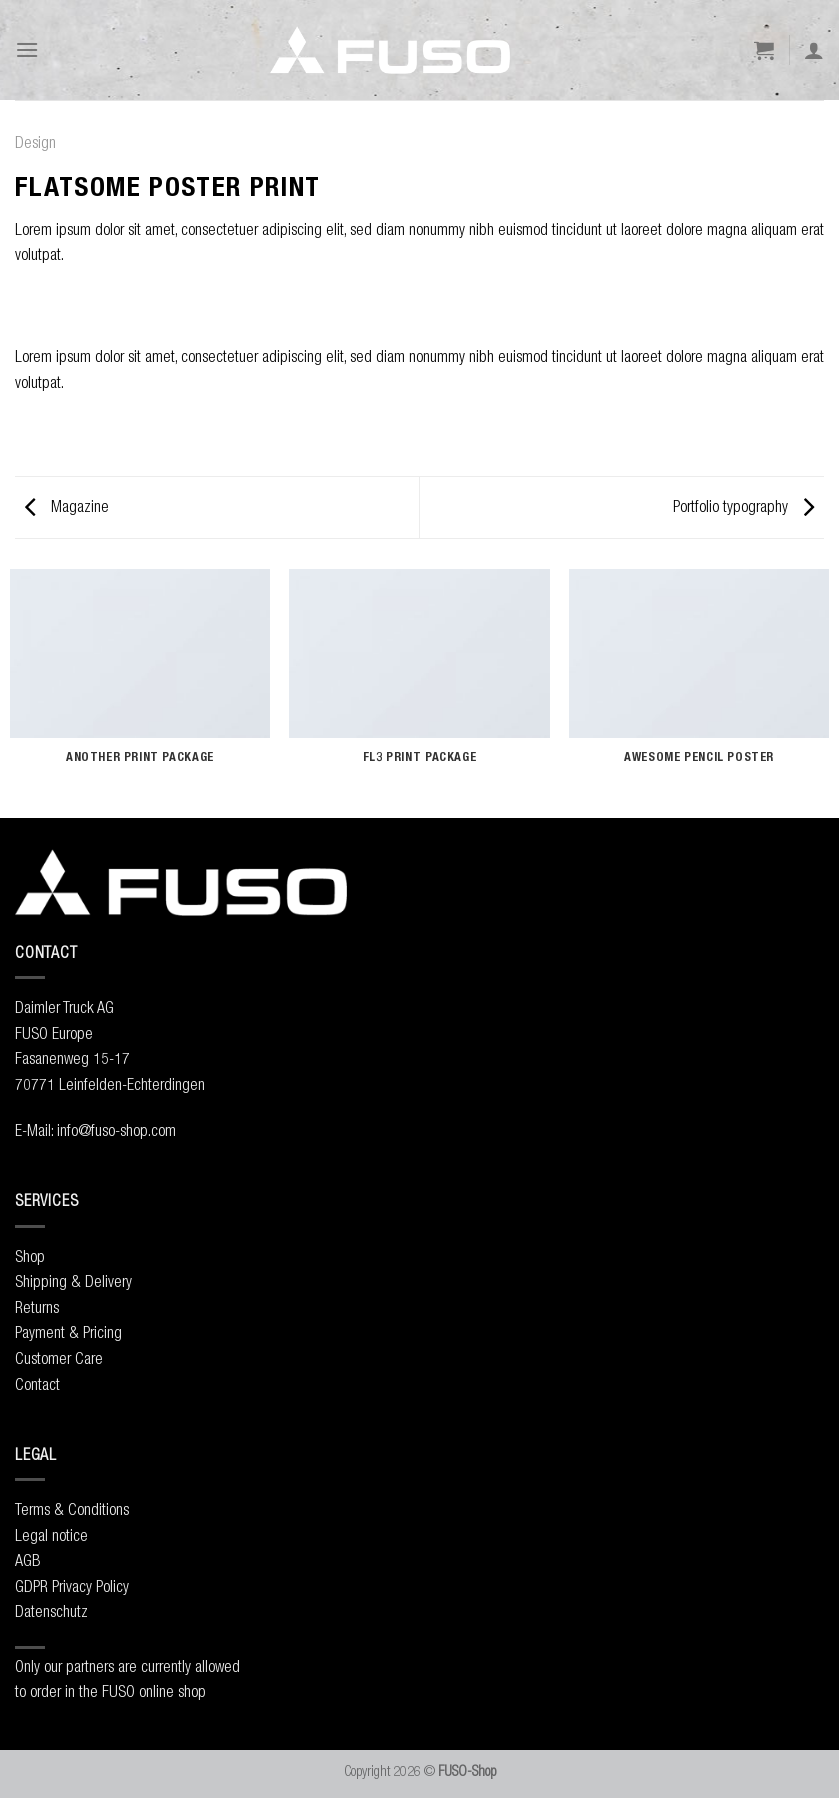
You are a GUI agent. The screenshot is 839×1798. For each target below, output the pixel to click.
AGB (27, 1560)
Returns (37, 1307)
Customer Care (59, 1358)
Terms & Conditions (72, 1509)
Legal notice (51, 1535)
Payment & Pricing (68, 1332)
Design (35, 142)
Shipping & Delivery (73, 1281)
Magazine (67, 506)
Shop (30, 1256)
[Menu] (27, 49)
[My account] (814, 50)
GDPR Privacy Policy (72, 1586)
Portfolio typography (743, 506)
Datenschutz (51, 1611)
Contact (37, 1384)
